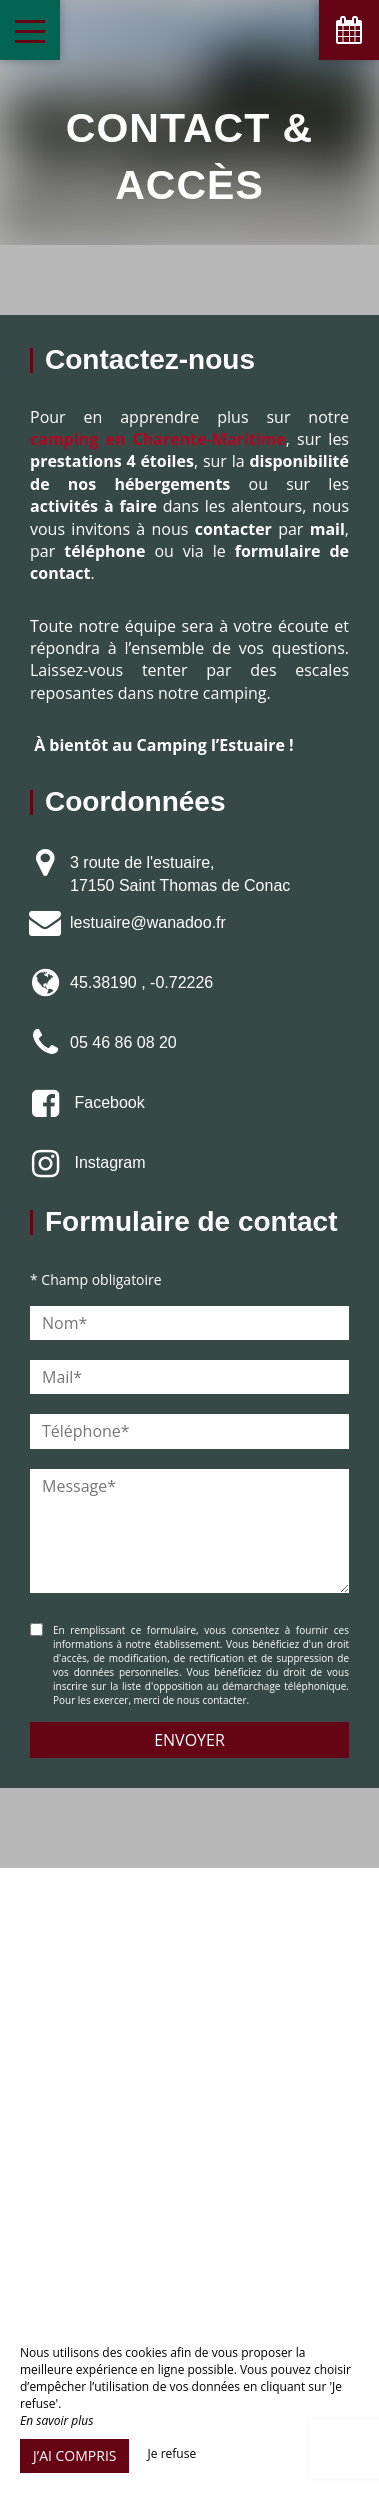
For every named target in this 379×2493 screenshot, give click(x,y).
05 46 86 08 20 (123, 1042)
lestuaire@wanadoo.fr (148, 922)
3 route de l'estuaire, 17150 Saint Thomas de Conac (180, 873)
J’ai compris (74, 2455)
